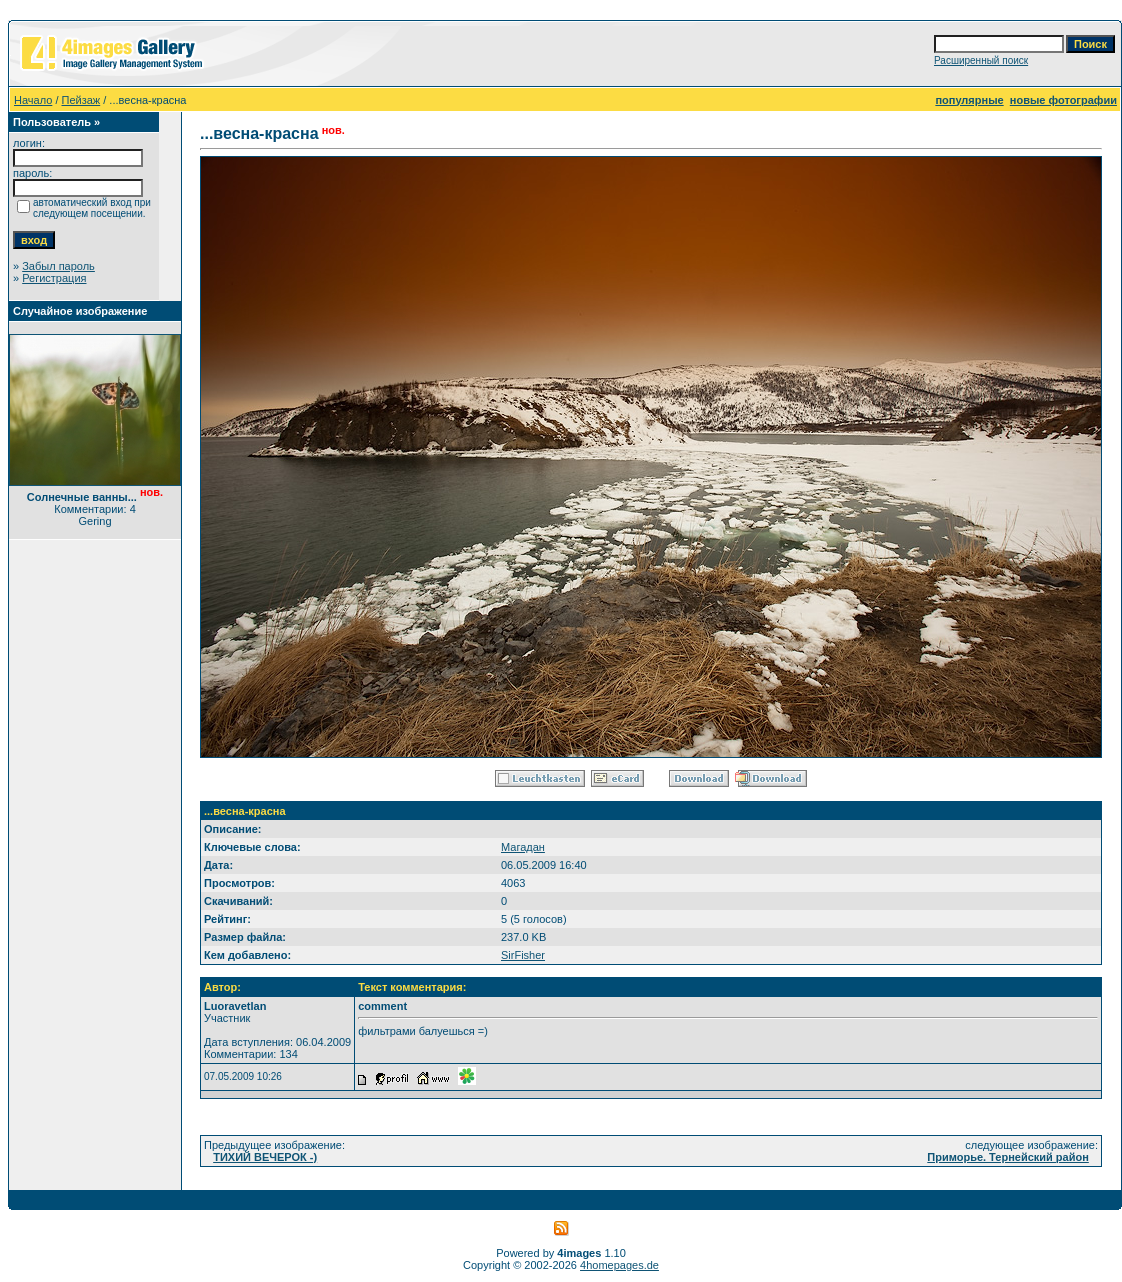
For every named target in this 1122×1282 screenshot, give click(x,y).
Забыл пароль (58, 266)
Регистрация (54, 278)
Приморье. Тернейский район (1008, 1157)
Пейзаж (81, 100)
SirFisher (523, 955)
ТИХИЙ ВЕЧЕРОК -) (265, 1157)
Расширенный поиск (981, 60)
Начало (33, 100)
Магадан (523, 847)
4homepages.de (619, 1265)
